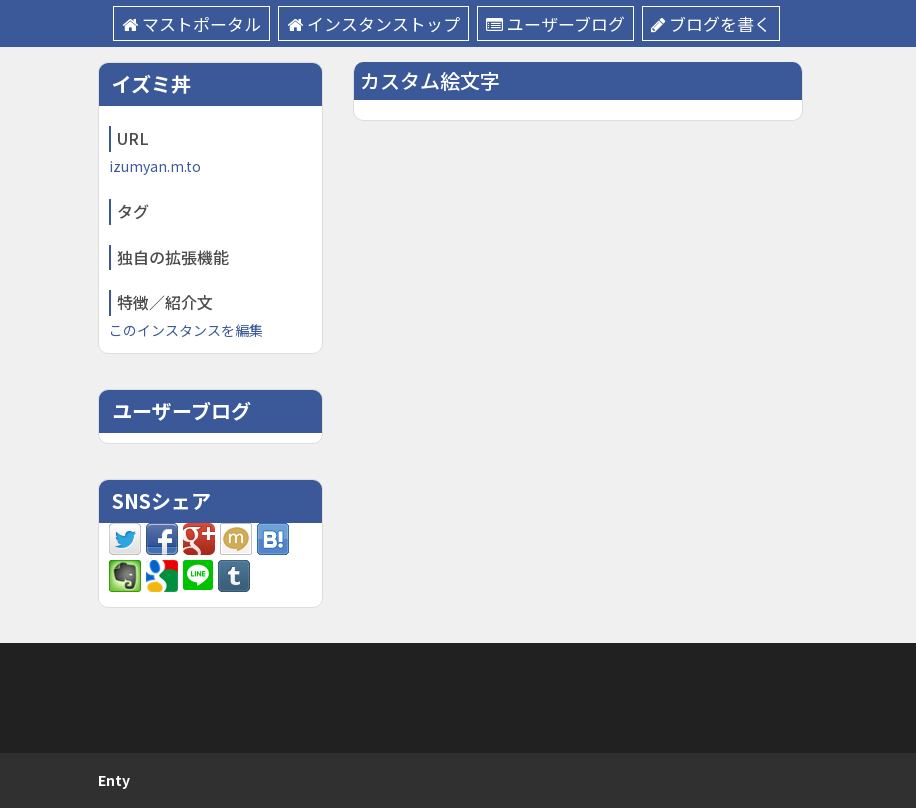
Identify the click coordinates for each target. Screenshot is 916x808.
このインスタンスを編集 (186, 330)
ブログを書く (711, 23)
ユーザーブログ (555, 23)
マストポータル (191, 23)
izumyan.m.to (155, 166)
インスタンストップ (373, 23)
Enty (114, 780)
